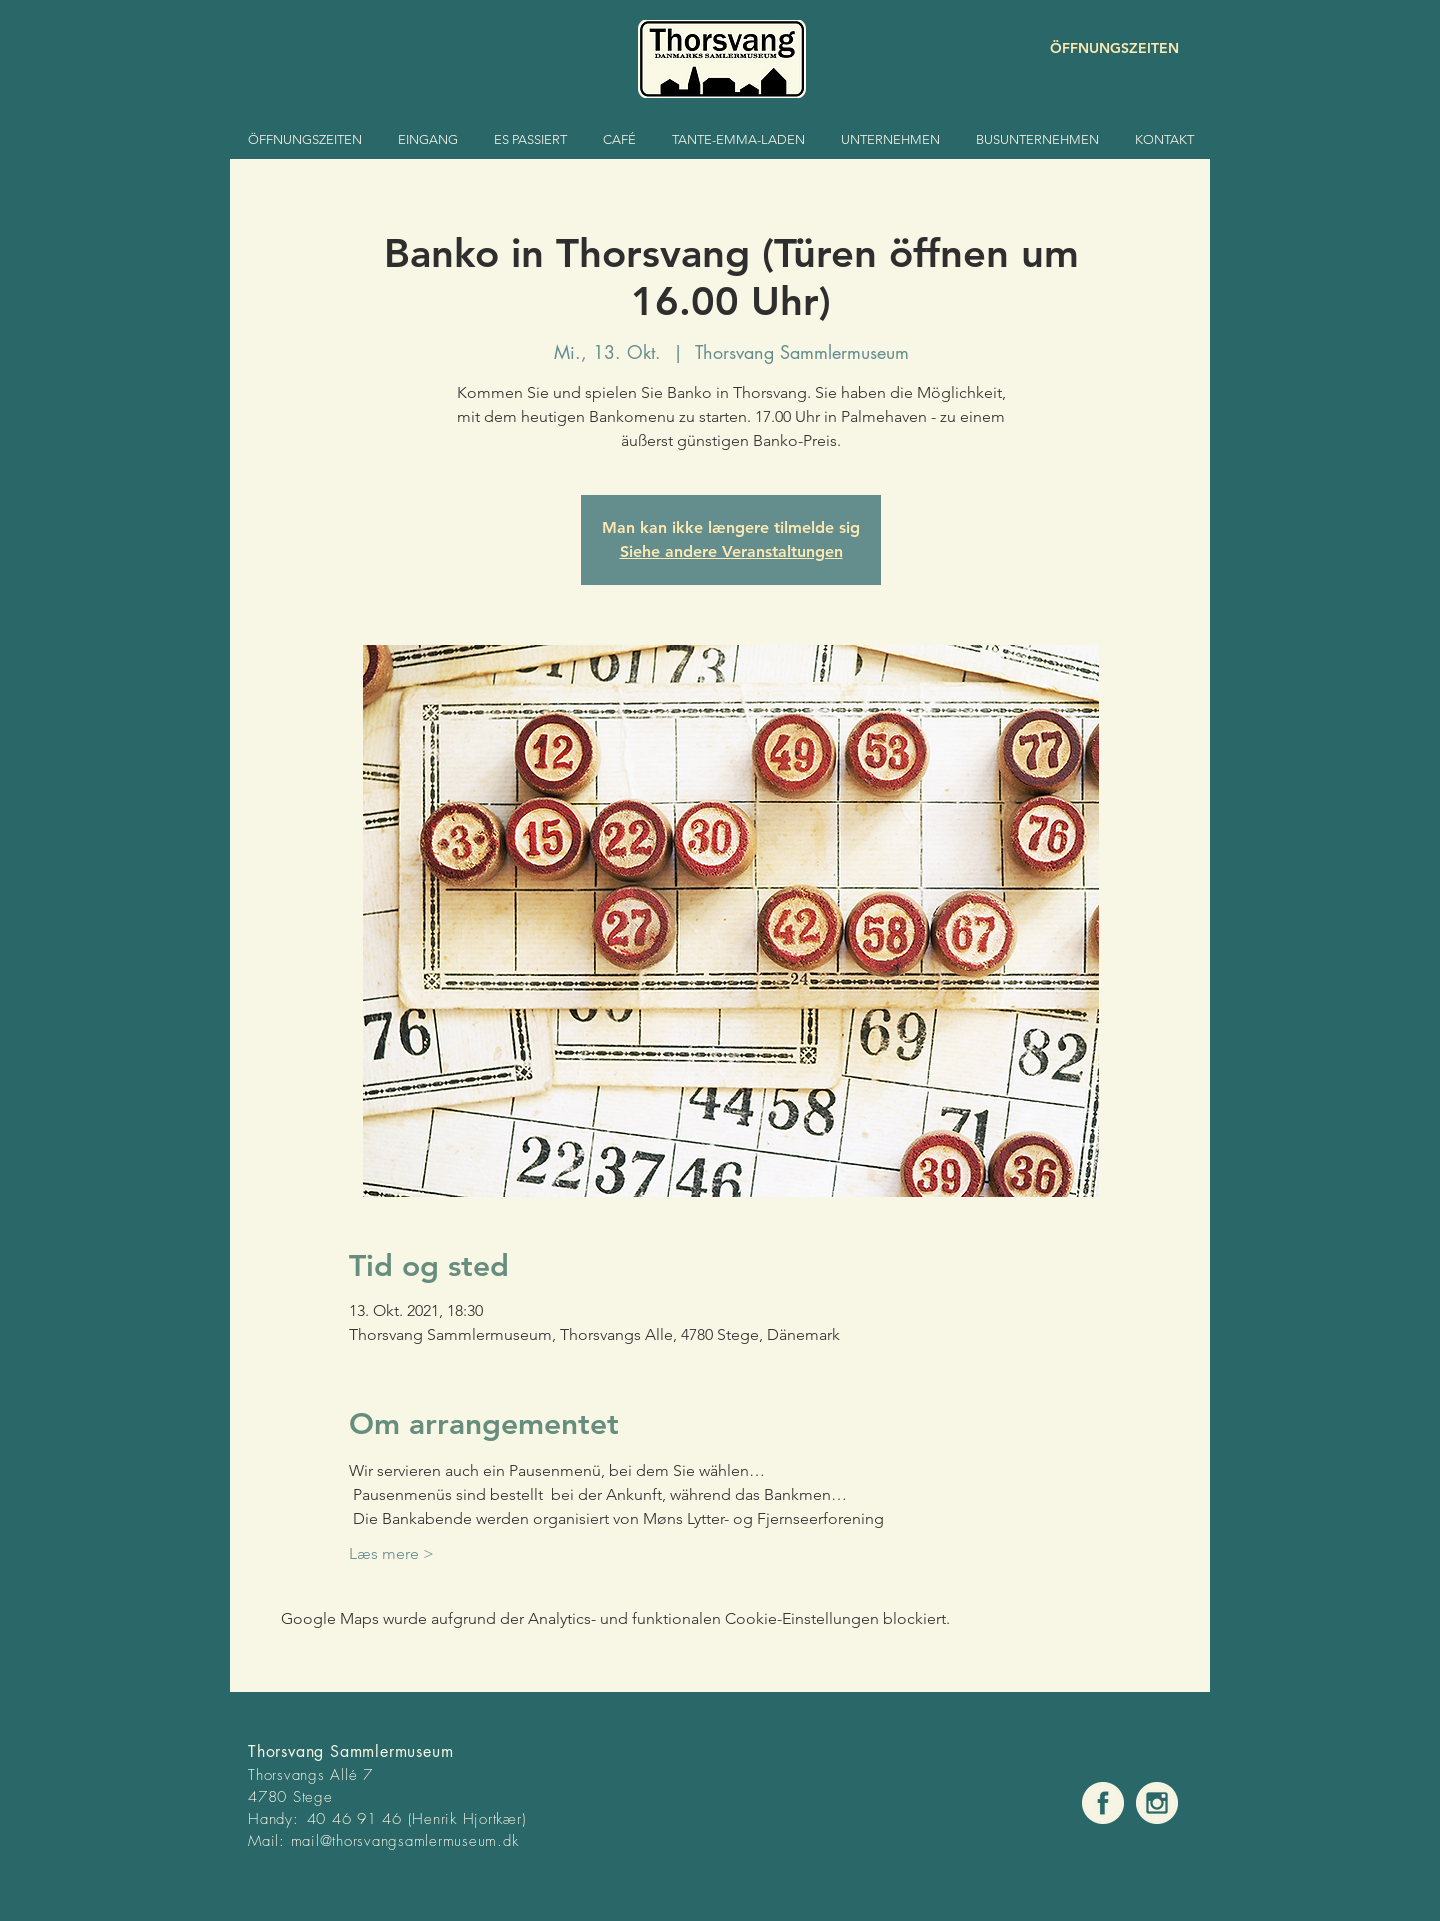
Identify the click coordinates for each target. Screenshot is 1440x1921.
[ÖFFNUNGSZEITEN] (1108, 48)
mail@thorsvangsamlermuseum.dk (405, 1841)
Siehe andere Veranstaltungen (731, 551)
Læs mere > (391, 1553)
